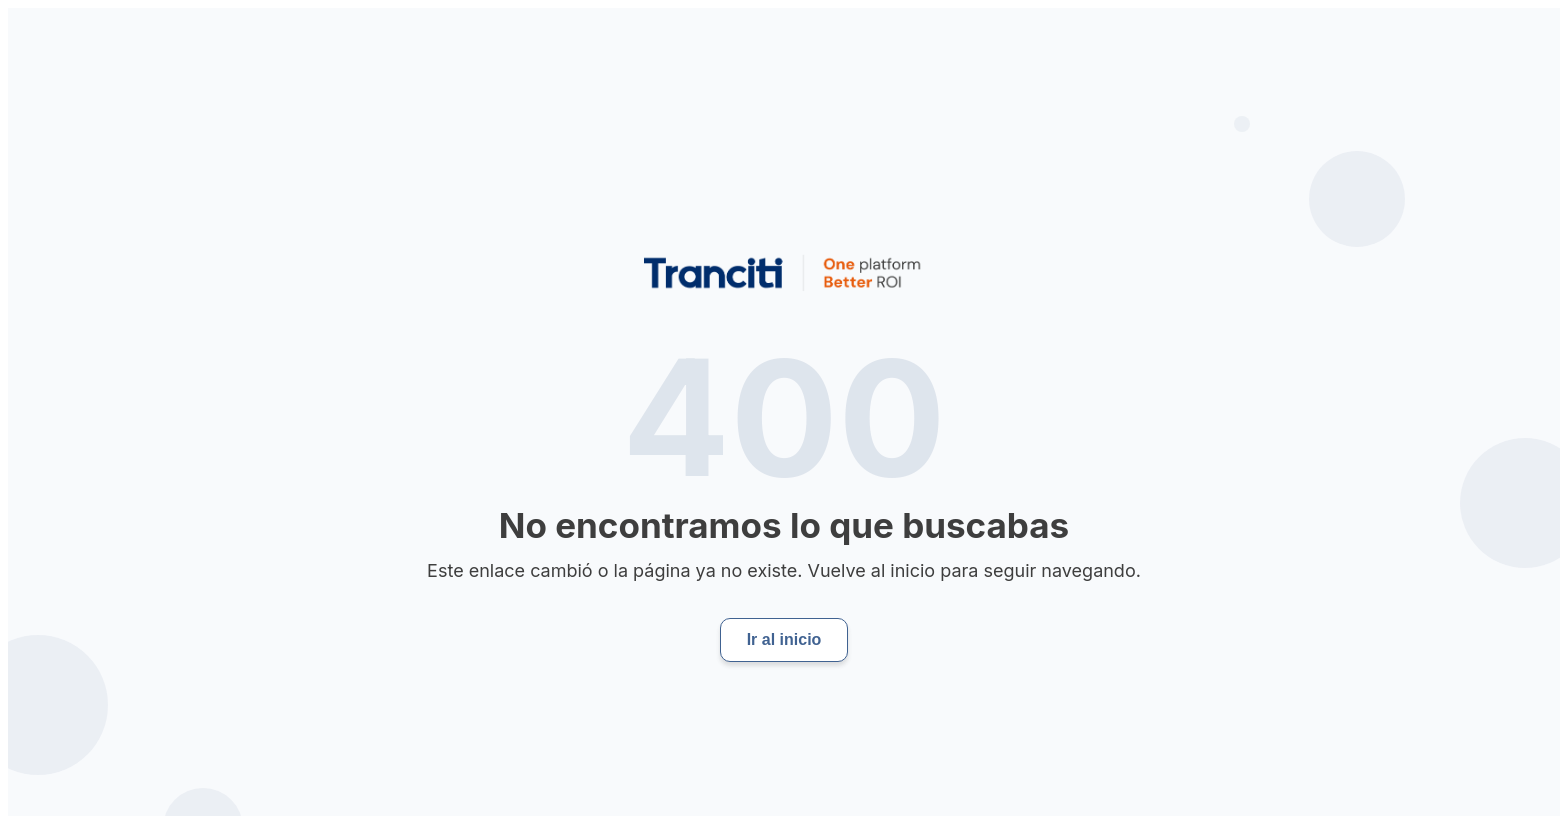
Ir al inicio (784, 639)
